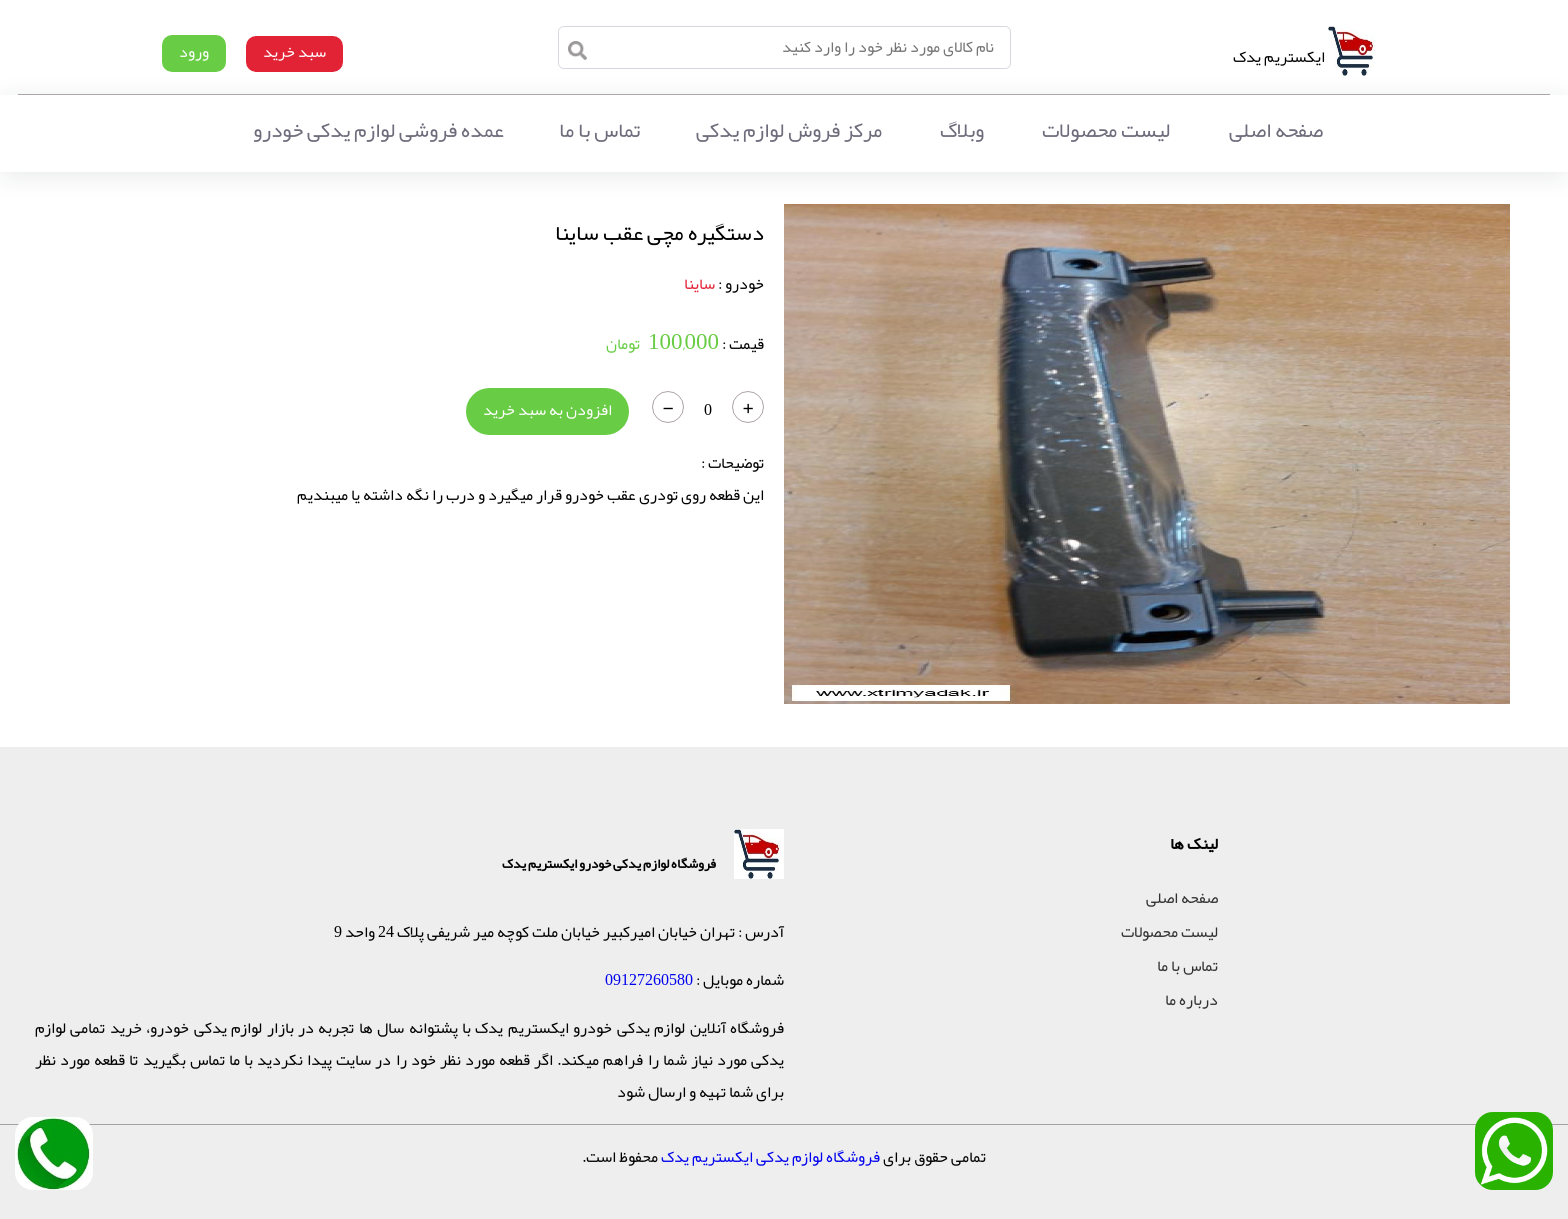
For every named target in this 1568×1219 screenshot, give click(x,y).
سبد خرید (294, 52)
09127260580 (649, 980)
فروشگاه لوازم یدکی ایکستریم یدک (770, 1157)
